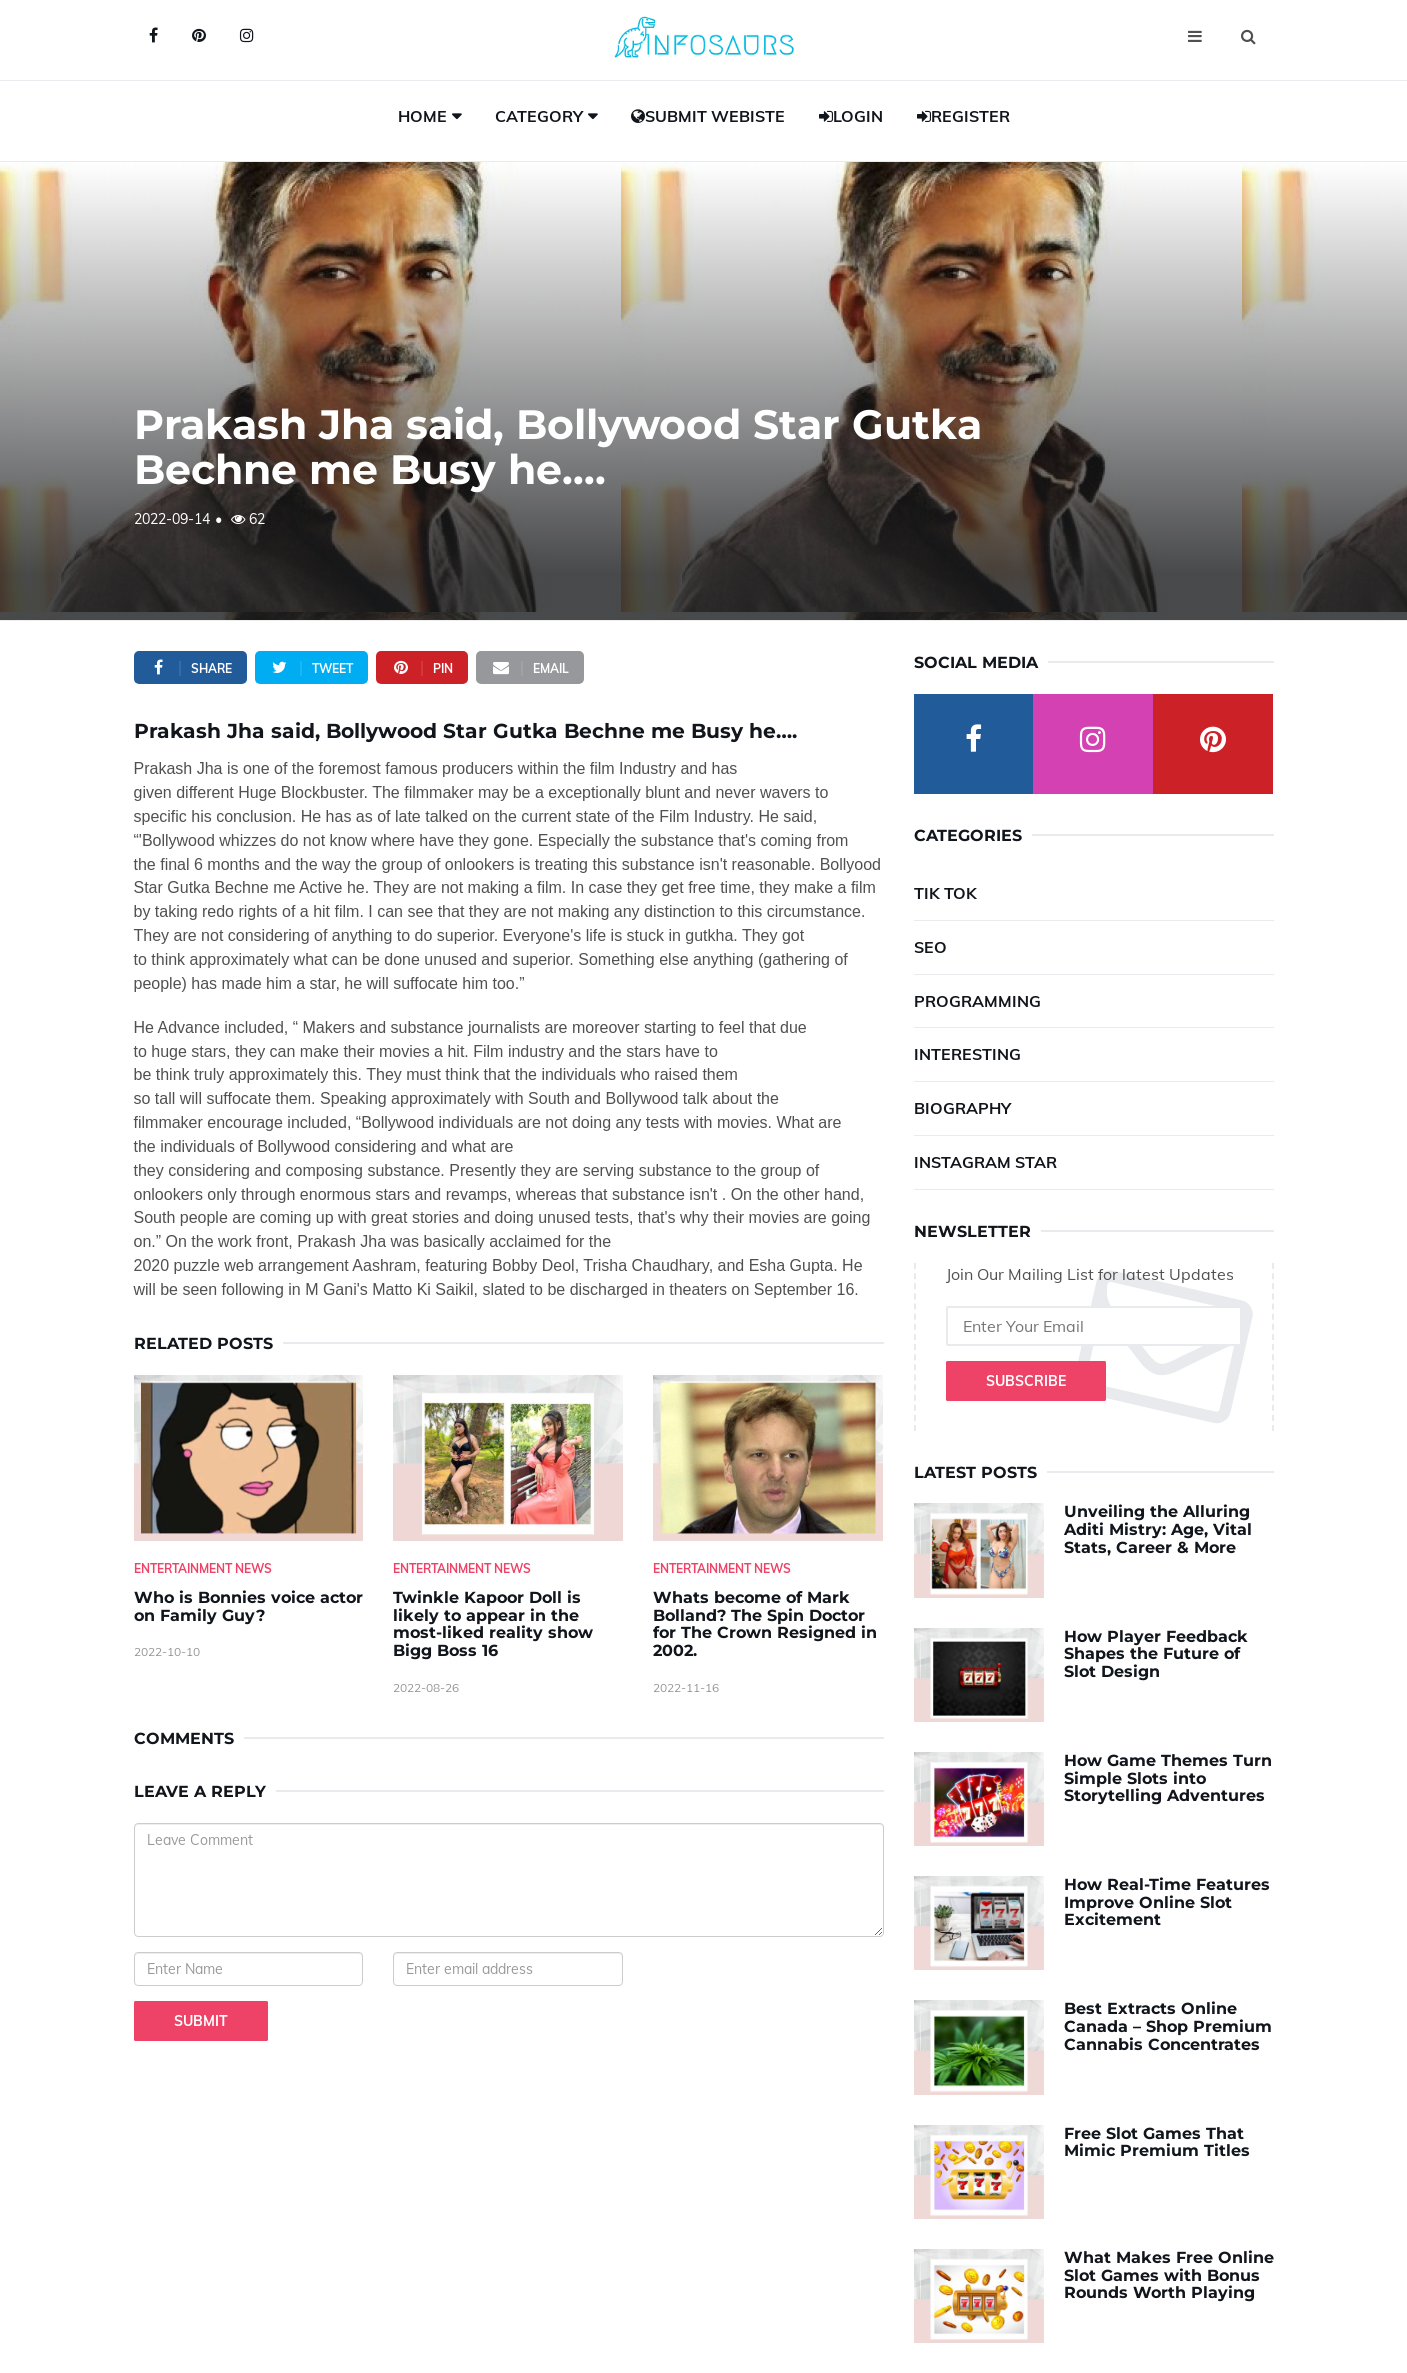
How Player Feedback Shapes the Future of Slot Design (1156, 1654)
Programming (977, 1001)
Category (539, 116)
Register (963, 116)
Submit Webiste (708, 116)
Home (422, 116)
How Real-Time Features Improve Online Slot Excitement (1167, 1902)
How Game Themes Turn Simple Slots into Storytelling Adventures (1168, 1778)
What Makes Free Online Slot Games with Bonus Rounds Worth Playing (1169, 2275)
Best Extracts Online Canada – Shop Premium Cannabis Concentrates (1168, 2026)
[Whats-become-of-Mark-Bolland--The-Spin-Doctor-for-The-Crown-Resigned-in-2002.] (768, 1458)
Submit (201, 2021)
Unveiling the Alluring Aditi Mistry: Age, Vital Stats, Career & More (1158, 1529)
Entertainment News (203, 1568)
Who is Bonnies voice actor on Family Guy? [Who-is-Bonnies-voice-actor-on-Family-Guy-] (248, 1606)
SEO (930, 947)
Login (851, 116)
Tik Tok (945, 893)
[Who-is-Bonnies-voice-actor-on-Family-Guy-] (249, 1458)
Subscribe (1026, 1381)
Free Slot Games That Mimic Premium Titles (1157, 2142)
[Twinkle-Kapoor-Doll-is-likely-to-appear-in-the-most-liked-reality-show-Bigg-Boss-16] (508, 1458)
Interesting (967, 1054)
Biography (962, 1108)
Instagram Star (985, 1162)
